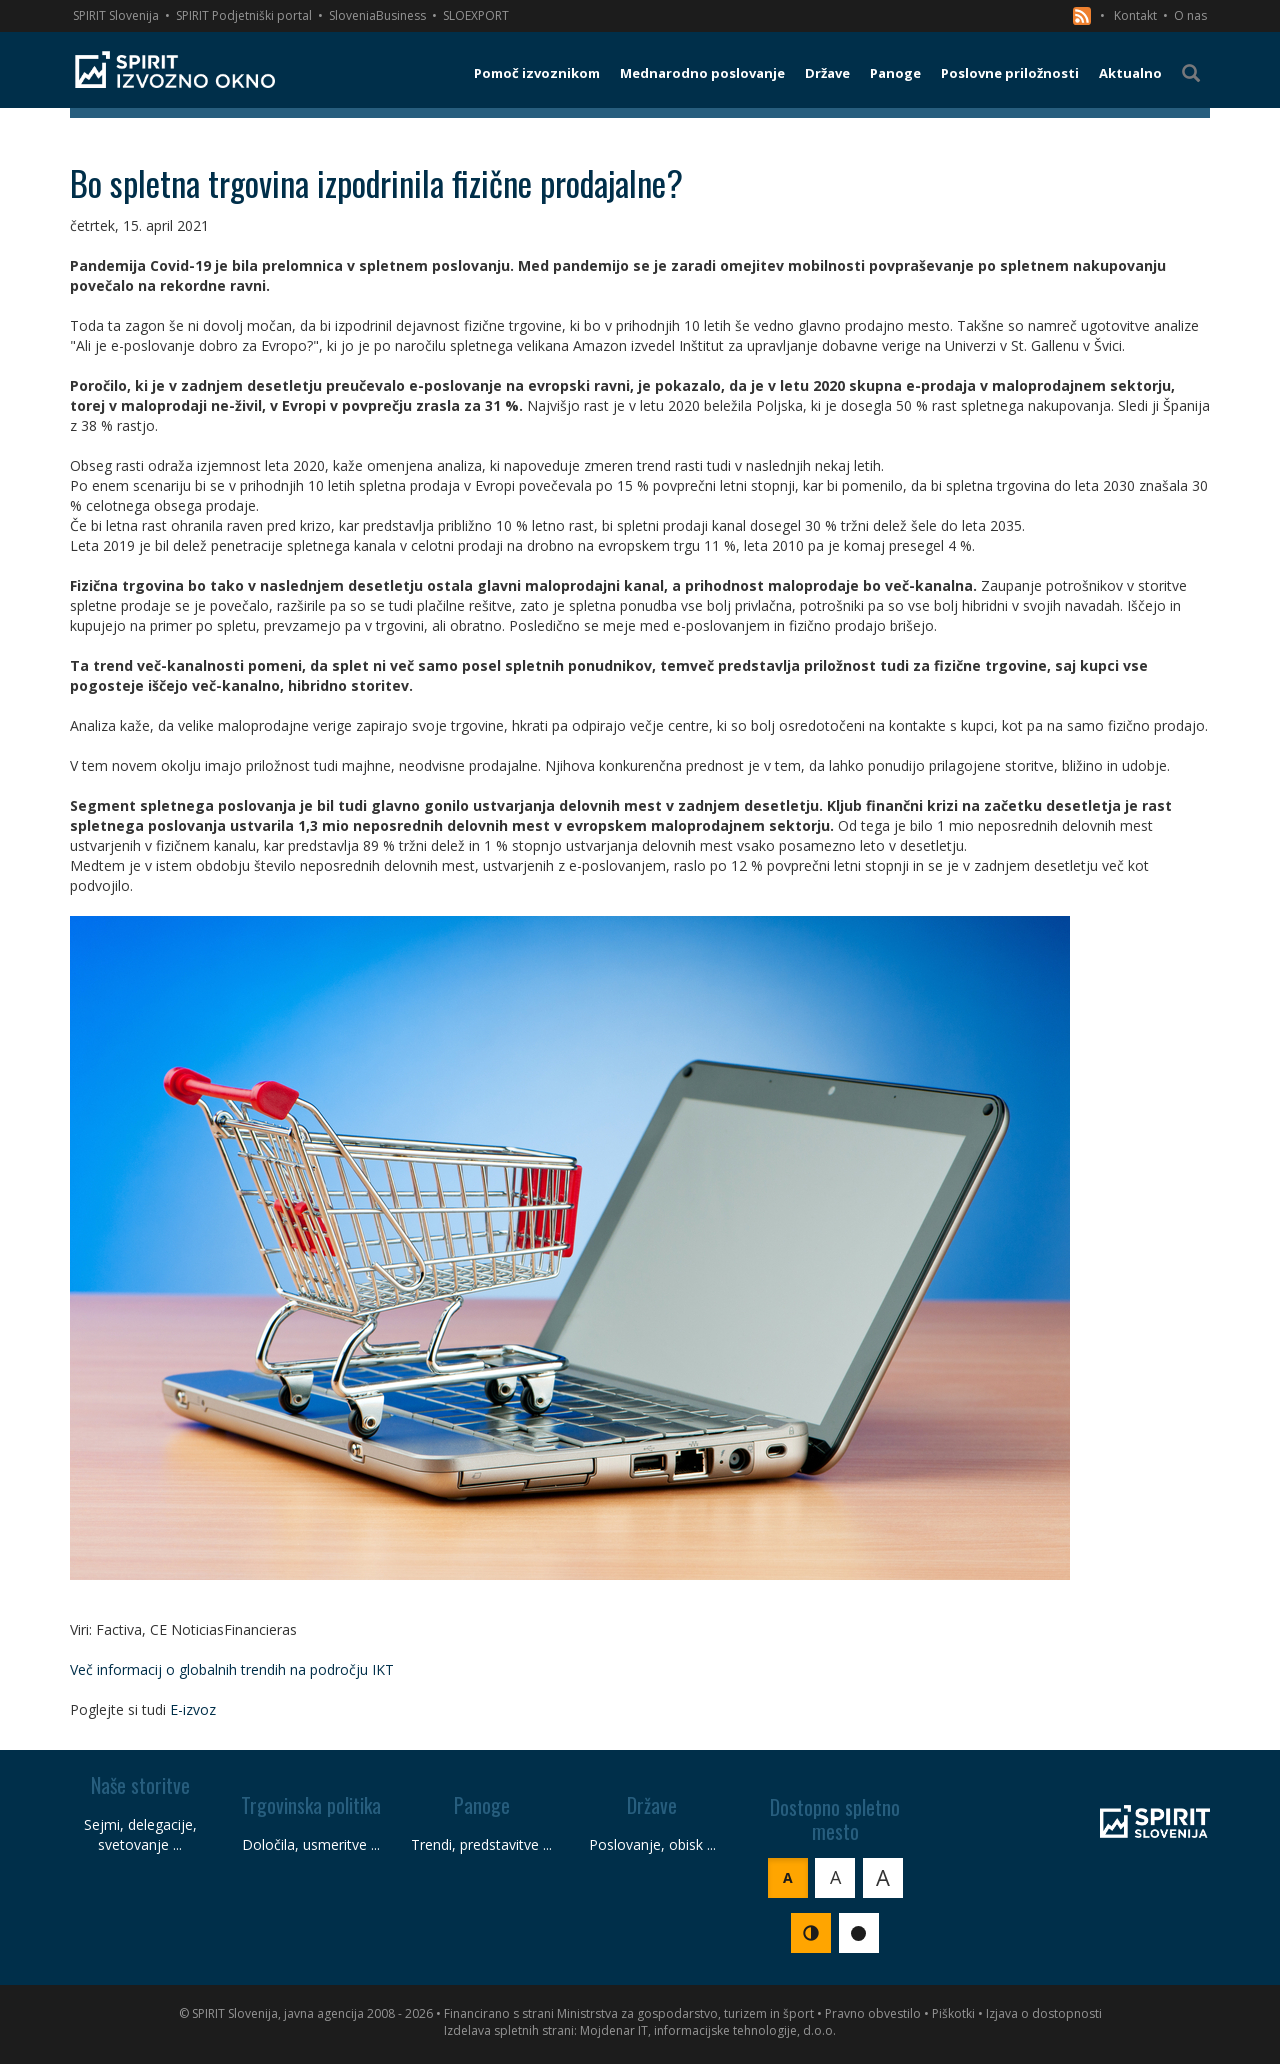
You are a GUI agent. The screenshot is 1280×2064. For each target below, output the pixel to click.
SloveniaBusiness (377, 15)
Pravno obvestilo (873, 2013)
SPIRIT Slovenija (116, 15)
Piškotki (953, 2013)
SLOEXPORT (476, 15)
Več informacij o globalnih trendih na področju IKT (232, 1669)
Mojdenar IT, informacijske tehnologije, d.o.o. (708, 2030)
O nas (1190, 15)
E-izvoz (193, 1709)
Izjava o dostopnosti (1044, 2013)
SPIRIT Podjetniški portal (244, 15)
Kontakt (1135, 15)
